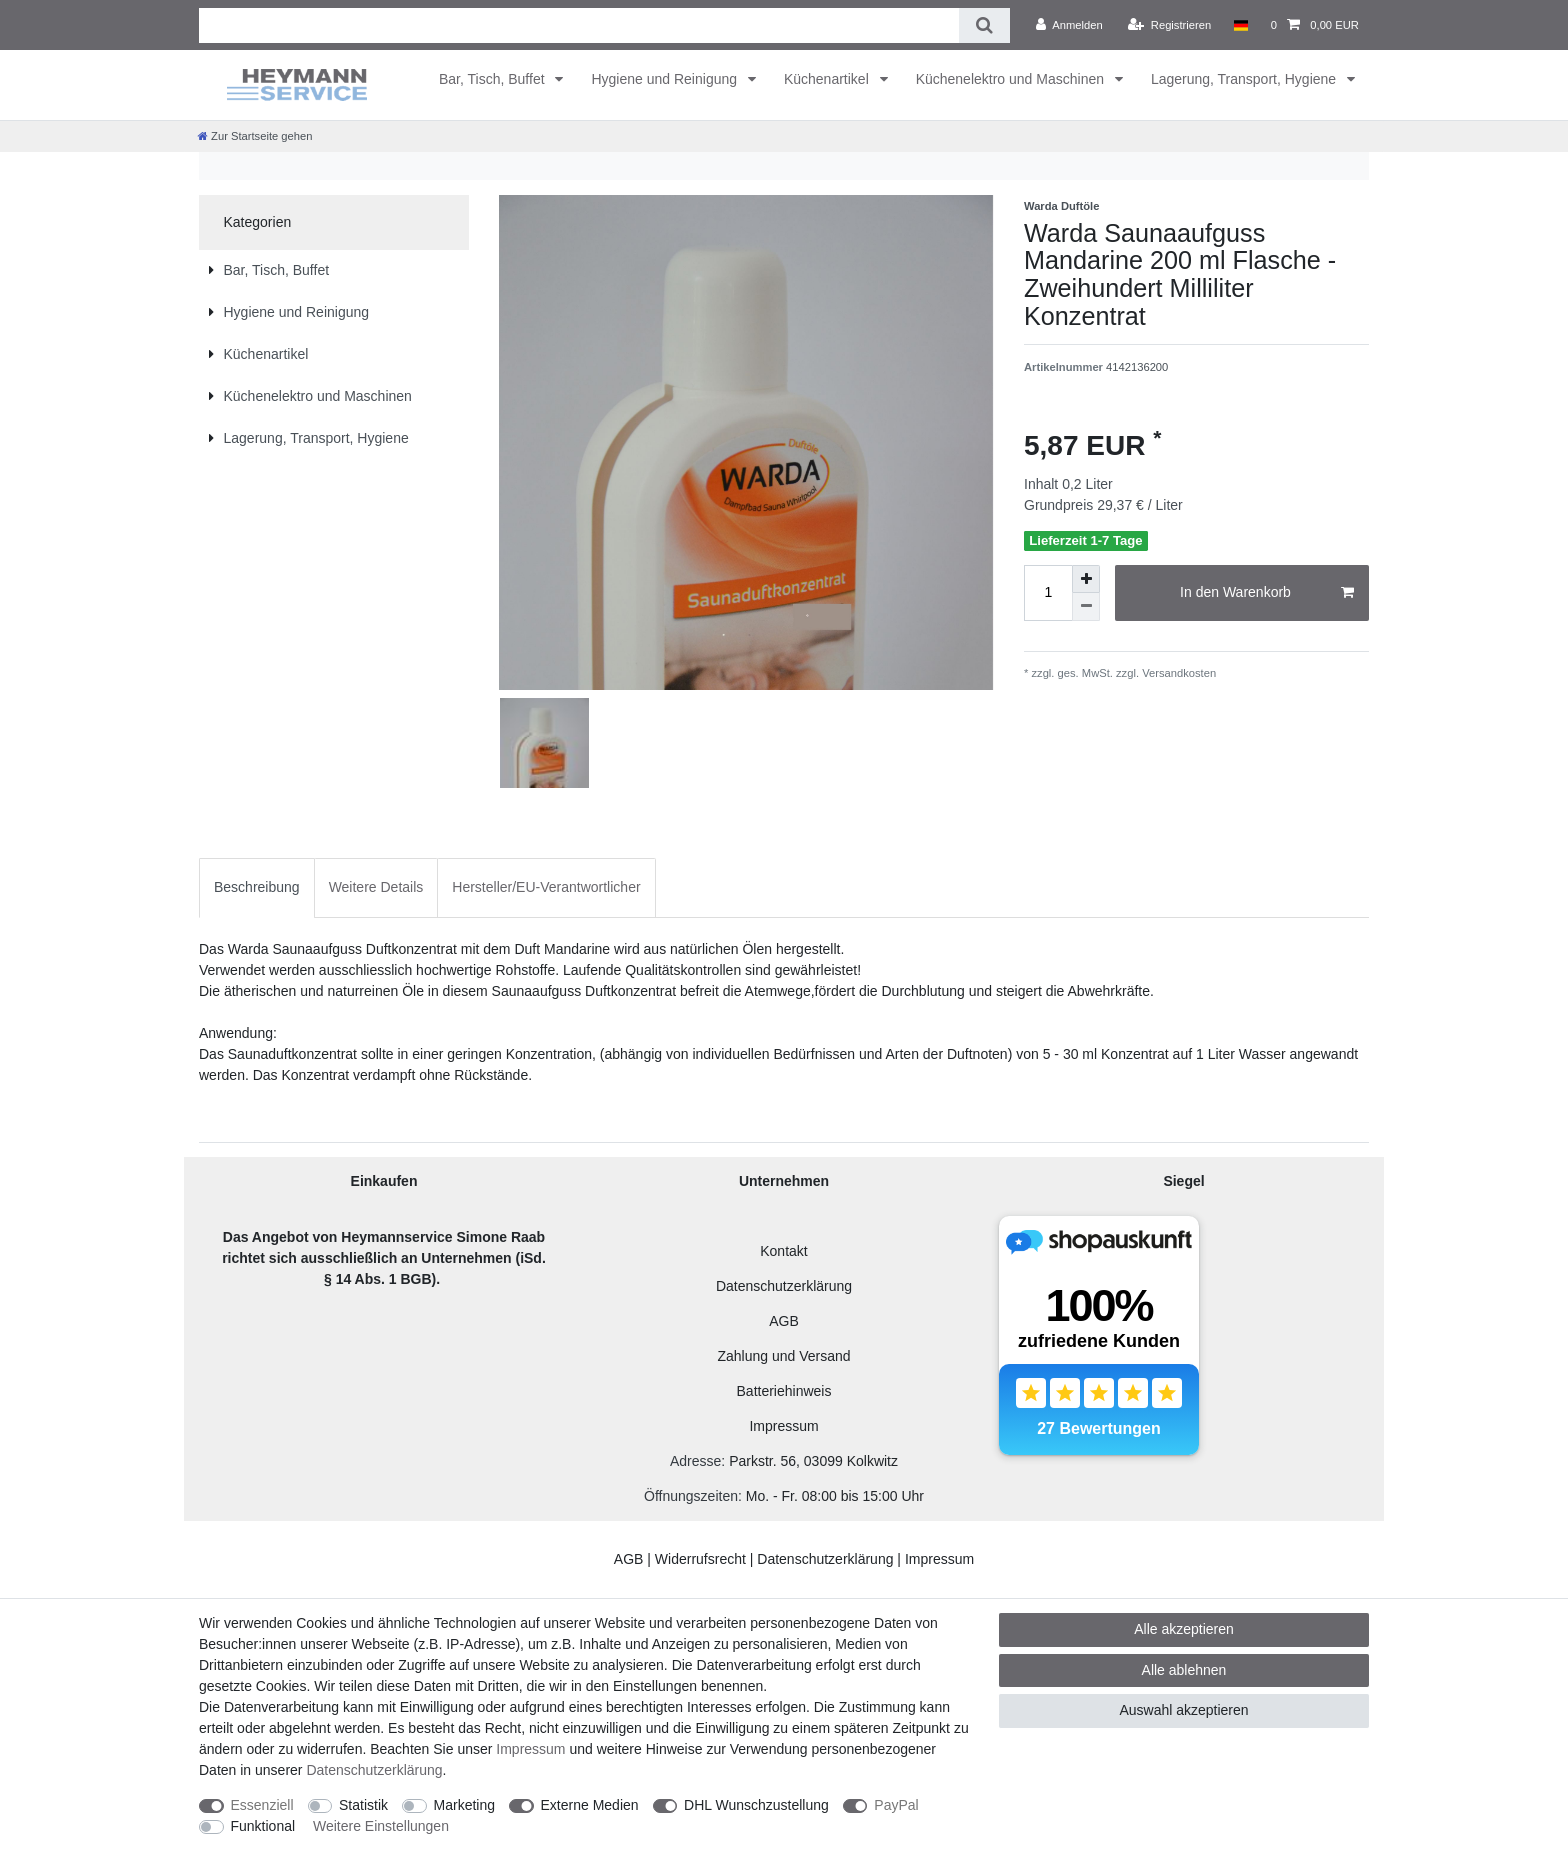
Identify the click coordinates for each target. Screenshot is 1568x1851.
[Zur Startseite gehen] (255, 136)
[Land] (1240, 25)
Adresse (695, 1461)
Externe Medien (590, 1805)
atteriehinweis (789, 1391)
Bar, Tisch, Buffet (493, 79)
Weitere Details (376, 887)
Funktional (263, 1826)
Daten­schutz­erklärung (374, 1770)
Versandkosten (1177, 673)
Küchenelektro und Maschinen (1012, 79)
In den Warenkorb (1267, 593)
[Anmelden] (1069, 25)
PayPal (896, 1805)
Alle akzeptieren (1184, 1629)
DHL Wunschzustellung (756, 1805)
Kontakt (783, 1251)
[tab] (257, 887)
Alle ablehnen (1184, 1670)
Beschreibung (257, 887)
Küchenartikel (828, 79)
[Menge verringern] (1086, 607)
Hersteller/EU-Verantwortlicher (546, 887)
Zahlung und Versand (783, 1356)
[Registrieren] (1169, 25)
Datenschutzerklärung (784, 1286)
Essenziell (262, 1805)
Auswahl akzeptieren (1183, 1710)
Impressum (783, 1426)
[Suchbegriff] (579, 25)
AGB (784, 1321)
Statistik (363, 1805)
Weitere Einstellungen (381, 1826)
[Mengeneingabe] (1048, 593)
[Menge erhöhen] (1086, 579)
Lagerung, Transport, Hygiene (1245, 79)
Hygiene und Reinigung (665, 79)
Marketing (464, 1805)
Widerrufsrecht (700, 1559)
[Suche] (984, 25)
